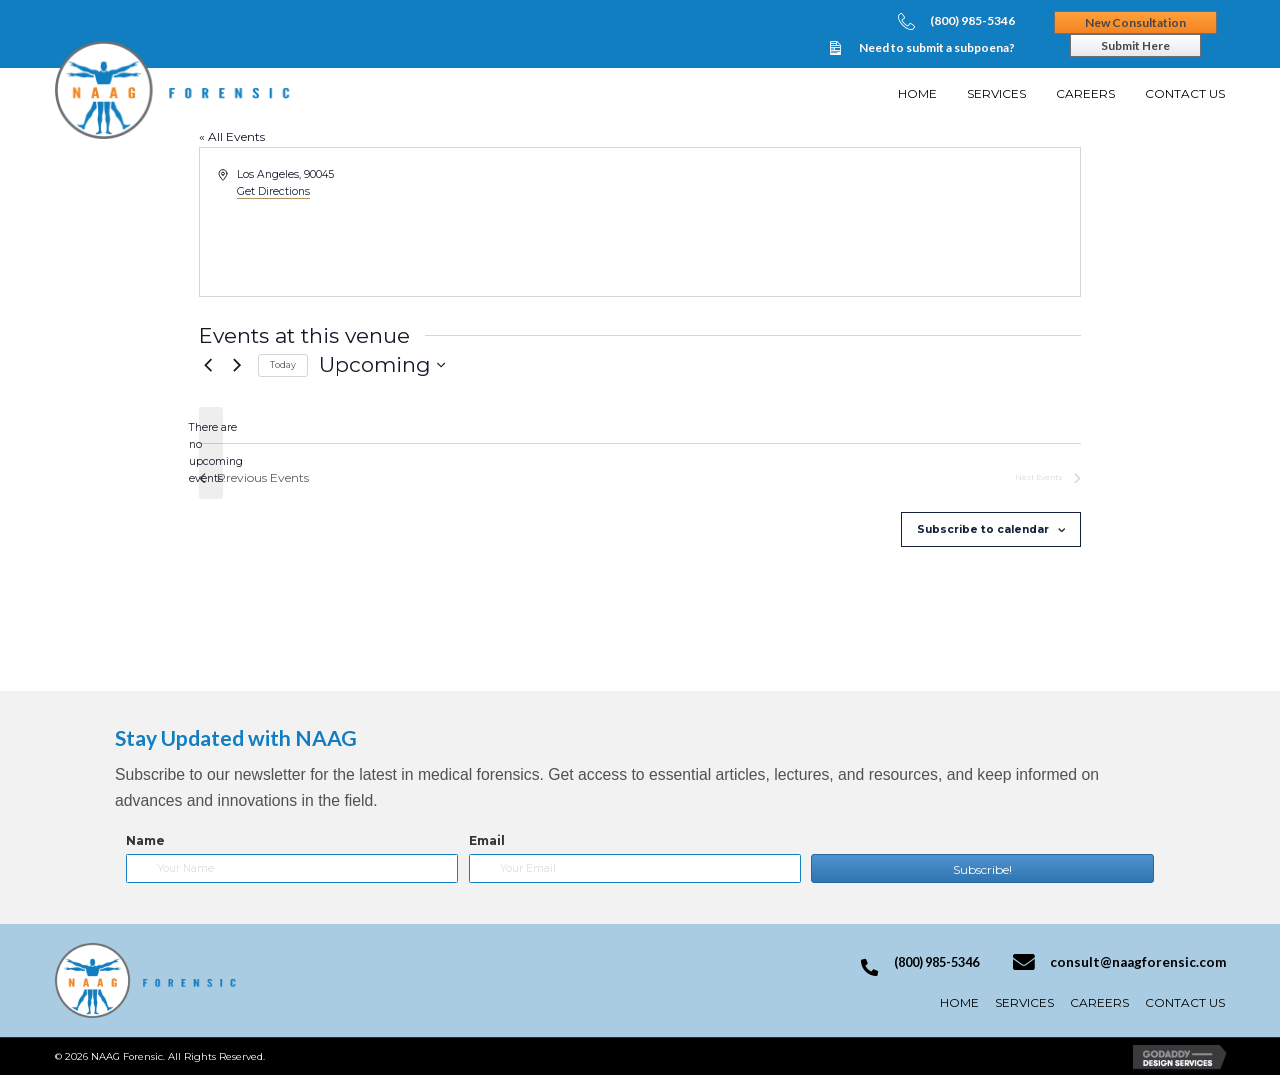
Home (959, 1002)
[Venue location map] (859, 222)
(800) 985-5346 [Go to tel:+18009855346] (972, 20)
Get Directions (273, 191)
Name (145, 840)
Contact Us (1185, 1002)
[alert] (211, 453)
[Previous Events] (208, 365)
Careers (1099, 1002)
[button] (982, 868)
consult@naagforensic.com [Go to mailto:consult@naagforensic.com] (1138, 962)
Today (283, 364)
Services (1024, 1002)
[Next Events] (237, 365)
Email (487, 840)
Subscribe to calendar (983, 529)
